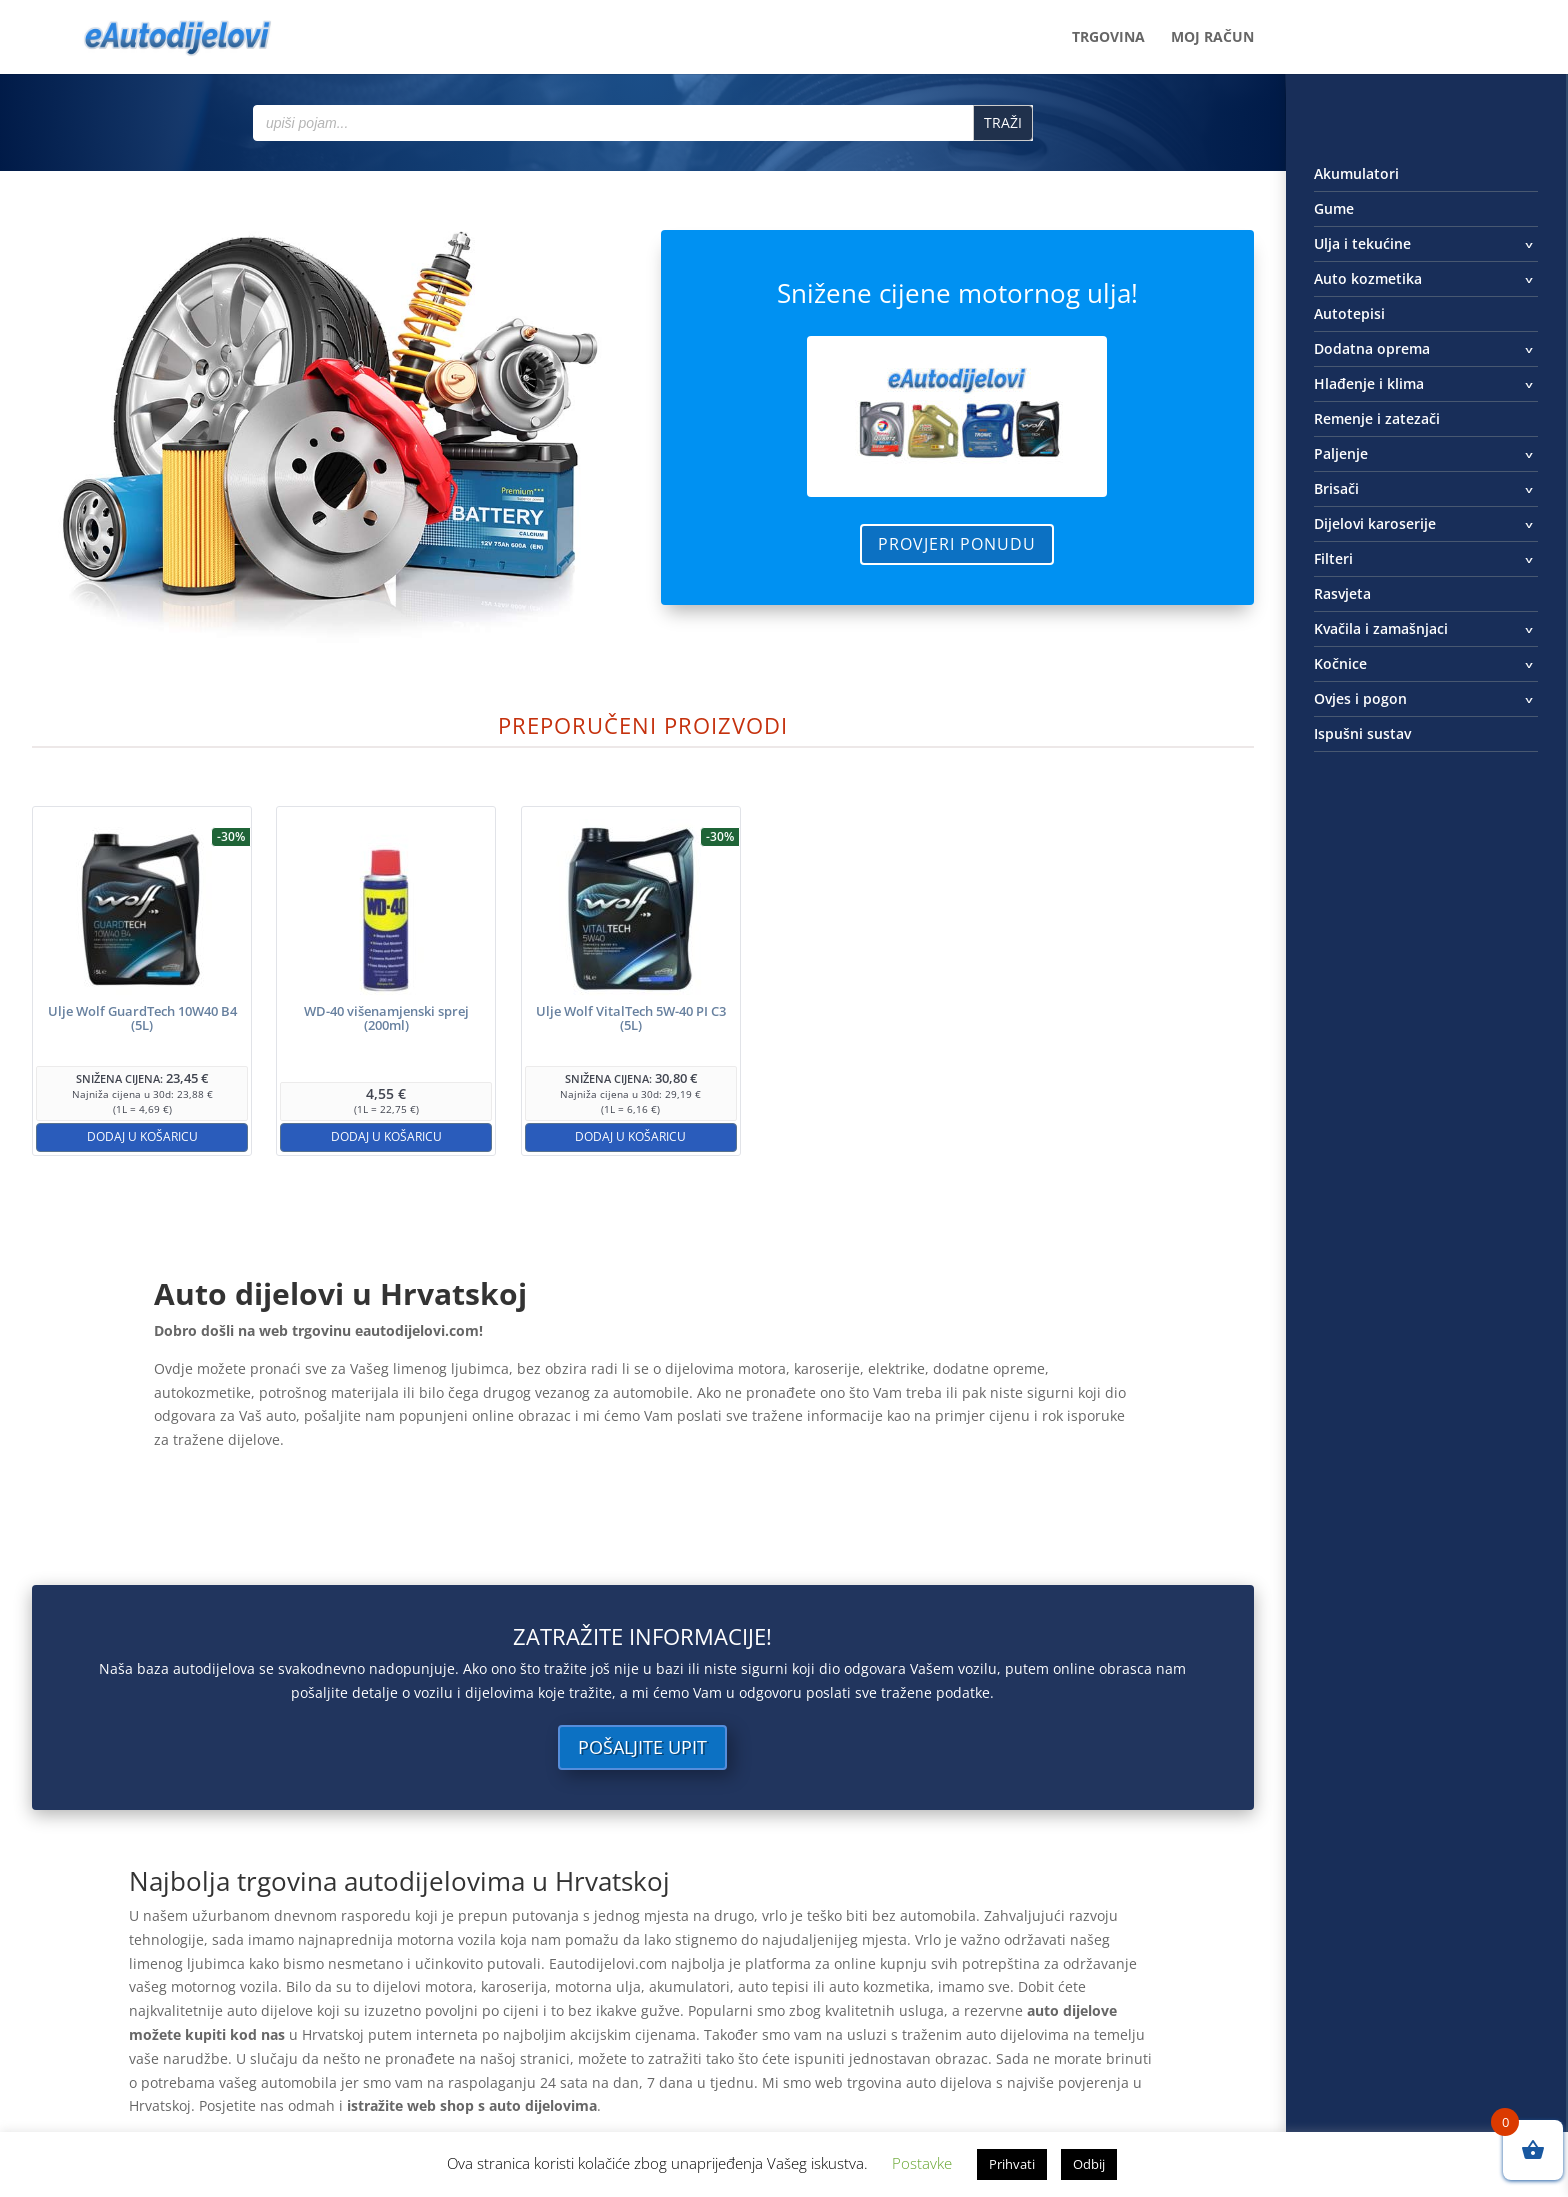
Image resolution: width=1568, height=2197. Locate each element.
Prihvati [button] (1012, 2164)
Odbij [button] (1089, 2164)
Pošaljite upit (642, 1747)
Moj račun (1212, 38)
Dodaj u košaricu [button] (142, 1136)
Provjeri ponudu (957, 544)
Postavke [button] (922, 2163)
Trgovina (1108, 38)
